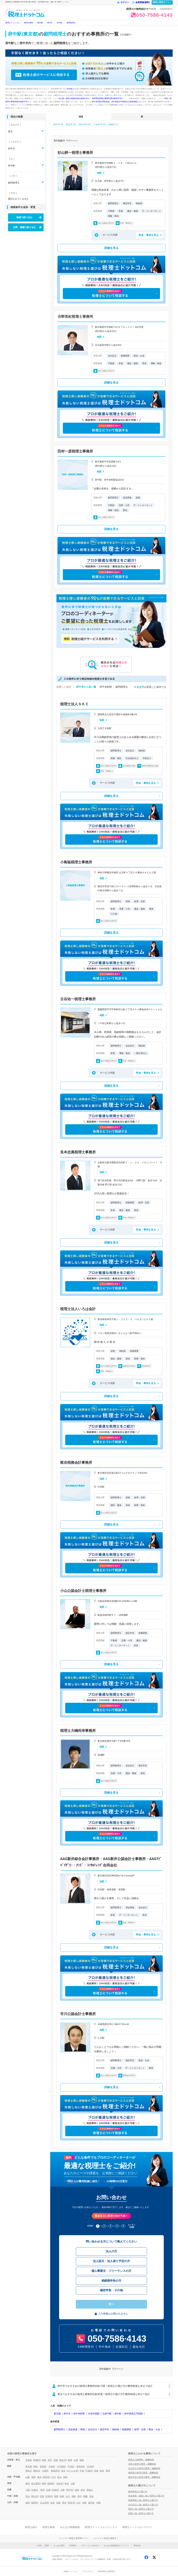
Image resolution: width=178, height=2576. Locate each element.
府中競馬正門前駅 (133, 2413)
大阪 (27, 2490)
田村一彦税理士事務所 (75, 451)
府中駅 (69, 89)
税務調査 (126, 2429)
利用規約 (72, 2545)
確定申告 (104, 2429)
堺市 (42, 2490)
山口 (68, 2496)
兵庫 (62, 2490)
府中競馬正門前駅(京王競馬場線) (124, 102)
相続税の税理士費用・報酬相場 (143, 2472)
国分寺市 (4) (85, 124)
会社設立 (92, 2429)
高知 (91, 2496)
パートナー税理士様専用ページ (73, 2538)
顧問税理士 (59, 2429)
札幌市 (37, 2460)
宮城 (56, 2460)
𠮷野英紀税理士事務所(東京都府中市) (107, 98)
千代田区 (61, 2466)
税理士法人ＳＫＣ (74, 704)
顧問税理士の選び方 (137, 2491)
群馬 (108, 2471)
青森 (44, 2460)
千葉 (82, 2471)
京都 (48, 2490)
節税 (82, 2429)
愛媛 (85, 2496)
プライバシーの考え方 (90, 2545)
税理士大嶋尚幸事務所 (78, 1730)
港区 (36, 2466)
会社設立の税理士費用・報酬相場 (144, 2468)
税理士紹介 (31, 2527)
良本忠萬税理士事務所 (78, 1152)
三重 (72, 2483)
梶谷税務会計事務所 (76, 1462)
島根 (62, 2496)
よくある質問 (59, 2545)
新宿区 (43, 2466)
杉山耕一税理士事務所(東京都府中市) (73, 98)
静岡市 (51, 2483)
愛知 (27, 2483)
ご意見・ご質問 (42, 2545)
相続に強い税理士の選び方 (141, 2509)
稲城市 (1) (113, 124)
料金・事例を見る (149, 235)
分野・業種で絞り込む (24, 227)
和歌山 (90, 2490)
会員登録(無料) (141, 2)
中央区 (71, 2466)
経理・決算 (140, 2429)
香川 (79, 2496)
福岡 (27, 2503)
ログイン (123, 2)
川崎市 (45, 2471)
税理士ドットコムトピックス (101, 2527)
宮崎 (84, 2503)
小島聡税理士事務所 (76, 862)
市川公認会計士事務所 (78, 2014)
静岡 (44, 2483)
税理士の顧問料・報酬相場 (141, 2459)
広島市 (49, 2496)
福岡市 (35, 2503)
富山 (59, 2477)
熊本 (64, 2503)
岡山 (27, 2496)
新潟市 (46, 2477)
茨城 (96, 2471)
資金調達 (72, 2429)
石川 (53, 2477)
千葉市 (89, 2471)
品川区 (90, 2466)
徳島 (74, 2496)
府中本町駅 (79, 2413)
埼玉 (63, 2471)
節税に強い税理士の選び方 (141, 2513)
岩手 (50, 2460)
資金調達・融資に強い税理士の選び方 (146, 2496)
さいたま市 (72, 2471)
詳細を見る (111, 248)
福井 (65, 2477)
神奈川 (28, 2471)
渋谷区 (52, 2466)
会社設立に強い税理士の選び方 (143, 2504)
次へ (111, 2304)
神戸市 (70, 2490)
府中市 (67, 2413)
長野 (33, 2477)
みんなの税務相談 (70, 2527)
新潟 (39, 2477)
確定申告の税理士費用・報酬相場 (144, 2477)
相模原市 (55, 2471)
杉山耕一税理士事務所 (75, 152)
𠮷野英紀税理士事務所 (75, 317)
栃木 (102, 2471)
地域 (81, 116)
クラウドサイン (88, 2571)
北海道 (28, 2460)
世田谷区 (80, 2466)
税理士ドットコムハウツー (137, 2527)
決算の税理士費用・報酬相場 (142, 2464)
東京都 (57, 2413)
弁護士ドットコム (71, 2571)
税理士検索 (48, 2527)
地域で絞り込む (24, 217)
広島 (42, 2496)
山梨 (27, 2477)
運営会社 (137, 2545)
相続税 (115, 2429)
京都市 (55, 2490)
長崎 (58, 2503)
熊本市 (71, 2503)
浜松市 (59, 2483)
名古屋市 (36, 2483)
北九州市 (44, 2503)
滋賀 (77, 2490)
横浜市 (37, 2471)
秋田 (70, 2460)
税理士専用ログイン (162, 2)
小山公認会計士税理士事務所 (83, 1591)
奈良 (83, 2490)
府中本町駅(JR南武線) (101, 102)
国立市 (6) (71, 124)
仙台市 (63, 2460)
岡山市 (35, 2496)
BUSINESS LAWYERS (106, 2571)
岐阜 (67, 2483)
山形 (76, 2460)
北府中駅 (107, 2413)
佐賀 (52, 2503)
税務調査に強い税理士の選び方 (143, 2500)
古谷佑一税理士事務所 (78, 999)
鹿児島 (91, 2503)
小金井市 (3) (99, 124)
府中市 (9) (58, 124)
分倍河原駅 (94, 2413)
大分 (78, 2503)
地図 (99, 173)
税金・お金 (154, 2429)
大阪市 (35, 2490)
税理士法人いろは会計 (78, 1309)
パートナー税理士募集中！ (106, 2538)
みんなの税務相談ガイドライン (116, 2545)
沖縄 (98, 2503)
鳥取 (56, 2496)
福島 (82, 2460)
